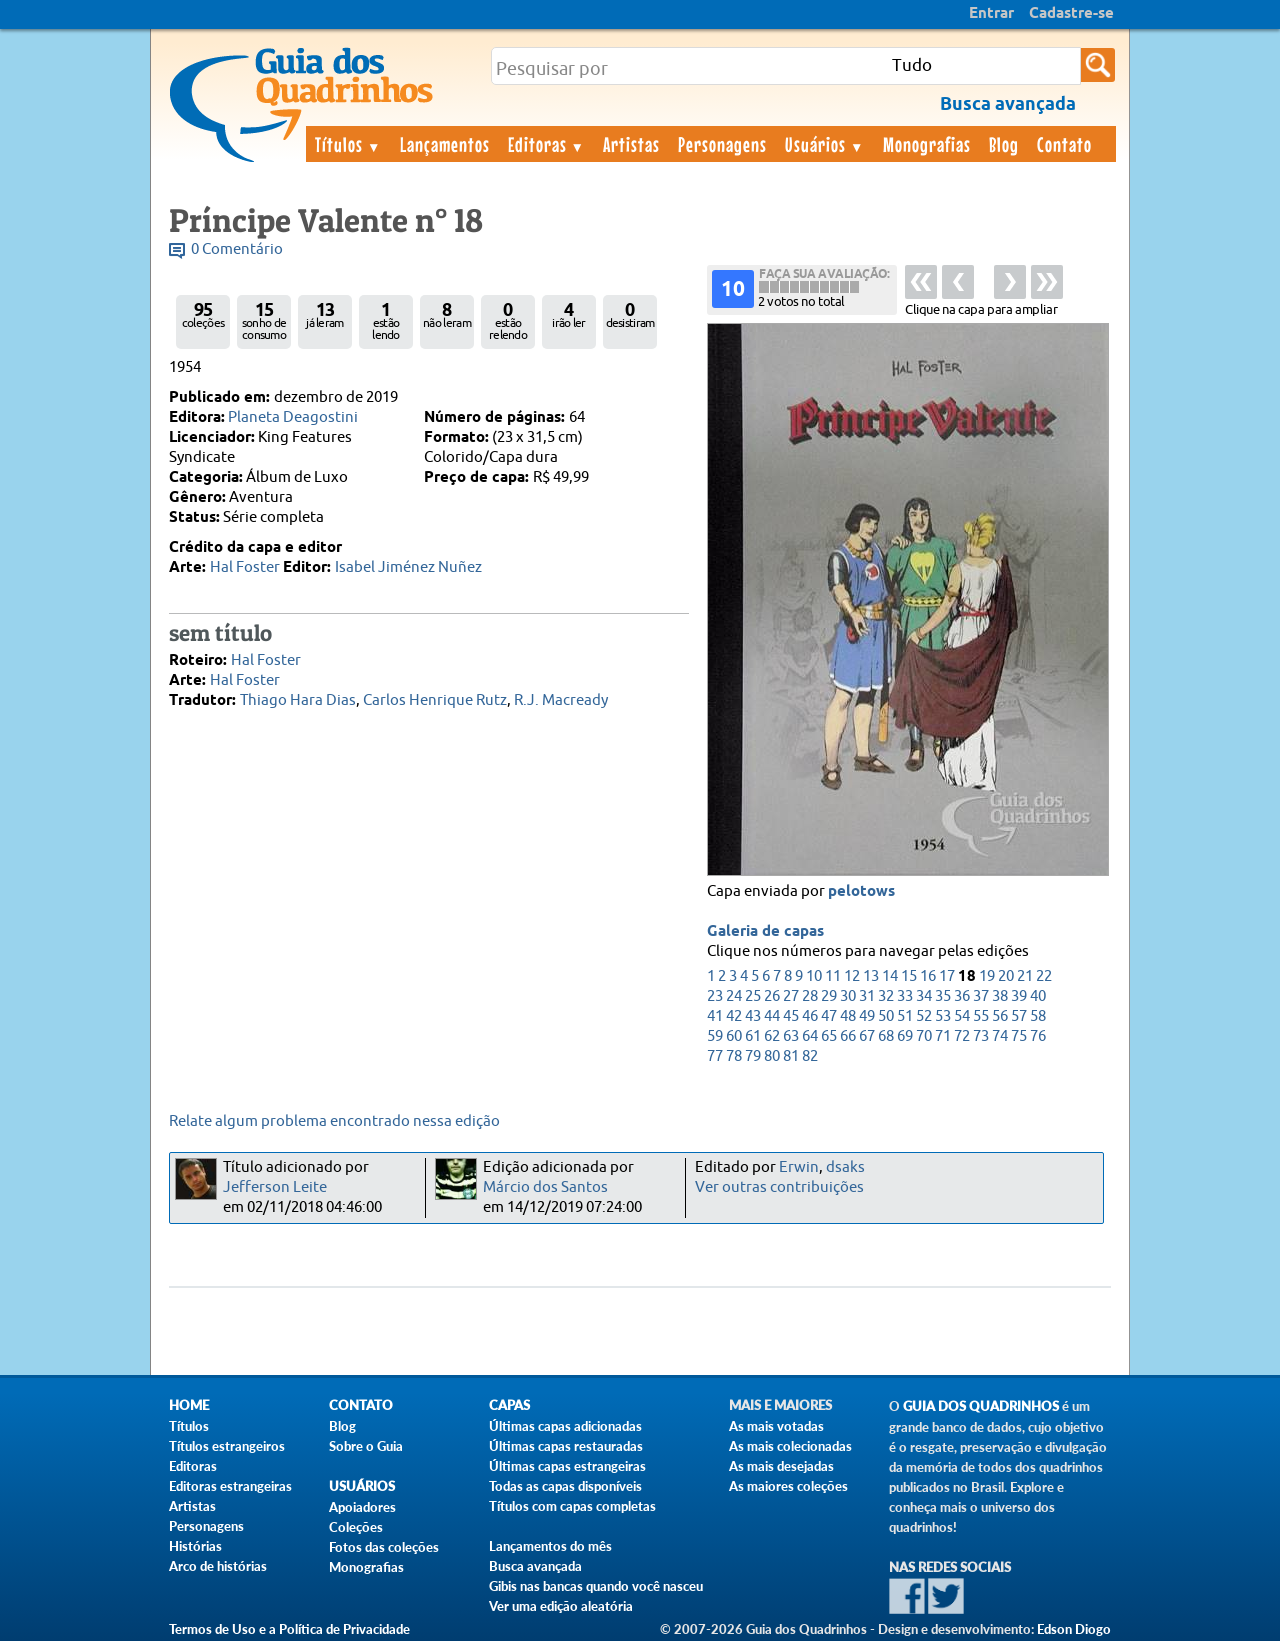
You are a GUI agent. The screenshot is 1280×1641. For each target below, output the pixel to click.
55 (981, 1016)
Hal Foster (245, 567)
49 (867, 1016)
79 (753, 1056)
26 (772, 996)
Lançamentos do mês (550, 1546)
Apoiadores (362, 1507)
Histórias (195, 1546)
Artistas (631, 144)
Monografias (927, 144)
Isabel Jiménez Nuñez (408, 567)
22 (1044, 976)
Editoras (547, 144)
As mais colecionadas (790, 1446)
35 (943, 996)
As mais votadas (776, 1426)
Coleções (356, 1527)
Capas (509, 1405)
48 (848, 1016)
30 (848, 996)
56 (1000, 1016)
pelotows (861, 892)
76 (1038, 1036)
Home (189, 1405)
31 (867, 996)
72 (962, 1036)
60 (734, 1036)
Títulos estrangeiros (227, 1446)
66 (848, 1036)
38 (1000, 996)
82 (810, 1056)
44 (772, 1016)
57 (1019, 1016)
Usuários (825, 144)
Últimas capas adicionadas (565, 1426)
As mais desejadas (781, 1466)
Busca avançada (535, 1566)
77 (715, 1056)
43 (753, 1016)
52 (924, 1016)
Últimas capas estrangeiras (567, 1466)
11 (833, 976)
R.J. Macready (561, 700)
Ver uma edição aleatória (561, 1606)
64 (810, 1036)
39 (1019, 996)
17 (947, 976)
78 (734, 1056)
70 (924, 1036)
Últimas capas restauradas (566, 1446)
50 (886, 1016)
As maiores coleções (788, 1486)
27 (791, 996)
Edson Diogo (1074, 1629)
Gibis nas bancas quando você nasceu (596, 1586)
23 (715, 996)
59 (715, 1036)
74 (1000, 1036)
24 (734, 996)
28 (810, 996)
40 (1038, 996)
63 (791, 1036)
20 (1006, 976)
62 (772, 1036)
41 (715, 1016)
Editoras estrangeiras (230, 1486)
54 (962, 1016)
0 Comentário (237, 249)
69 (905, 1036)
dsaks (845, 1167)
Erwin (799, 1167)
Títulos (348, 144)
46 (810, 1016)
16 (928, 976)
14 (890, 976)
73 (981, 1036)
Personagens (722, 144)
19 (987, 976)
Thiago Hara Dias (298, 700)
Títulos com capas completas (572, 1506)
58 (1038, 1016)
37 (981, 996)
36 (962, 996)
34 (924, 996)
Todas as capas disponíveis (565, 1486)
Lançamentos (445, 144)
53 (943, 1016)
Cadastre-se (1071, 14)
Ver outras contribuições (779, 1187)
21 (1025, 976)
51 (905, 1016)
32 (886, 996)
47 (829, 1016)
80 (772, 1056)
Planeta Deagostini (293, 417)
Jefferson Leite (275, 1187)
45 (791, 1016)
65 (829, 1036)
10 (814, 976)
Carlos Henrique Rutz (435, 700)
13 (871, 976)
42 (734, 1016)
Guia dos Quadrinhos (981, 1406)
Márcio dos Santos (545, 1187)
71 (943, 1036)
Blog (1004, 144)
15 (909, 976)
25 (753, 996)
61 (753, 1036)
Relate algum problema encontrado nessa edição (334, 1121)
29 (829, 996)
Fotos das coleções (384, 1547)
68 (886, 1036)
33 (905, 996)
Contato (1064, 144)
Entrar (991, 14)
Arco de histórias (218, 1566)
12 (852, 976)
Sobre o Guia (366, 1446)
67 (867, 1036)
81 (791, 1056)
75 (1019, 1036)
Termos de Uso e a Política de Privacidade (289, 1629)
